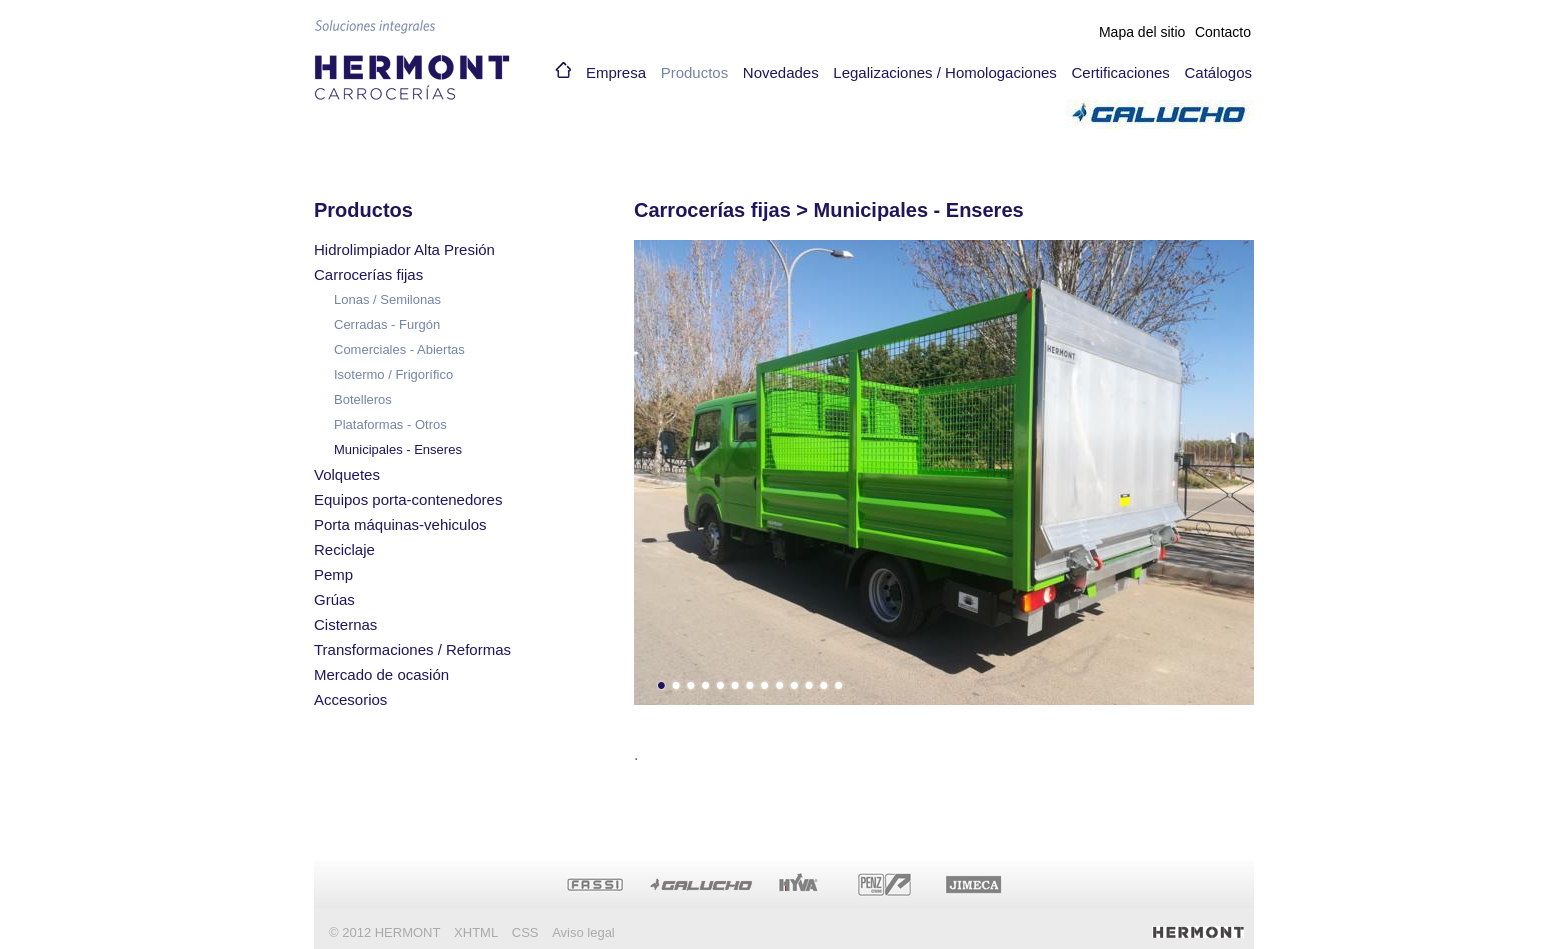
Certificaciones (1120, 72)
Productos (695, 72)
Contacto (1223, 32)
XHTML (476, 932)
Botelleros (363, 399)
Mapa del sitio (1142, 32)
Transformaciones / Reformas (412, 649)
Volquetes (347, 474)
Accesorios (350, 699)
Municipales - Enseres (398, 449)
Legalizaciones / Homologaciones (944, 72)
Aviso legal (583, 932)
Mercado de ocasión (381, 674)
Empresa (616, 72)
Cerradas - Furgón (387, 324)
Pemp (333, 574)
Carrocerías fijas (368, 274)
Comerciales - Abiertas (399, 349)
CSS (525, 932)
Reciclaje (344, 549)
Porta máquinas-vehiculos (400, 524)
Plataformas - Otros (390, 424)
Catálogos (1218, 72)
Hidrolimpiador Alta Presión (404, 249)
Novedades (781, 72)
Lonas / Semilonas (387, 299)
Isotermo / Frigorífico (393, 374)
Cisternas (345, 624)
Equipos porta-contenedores (408, 499)
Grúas (334, 599)
